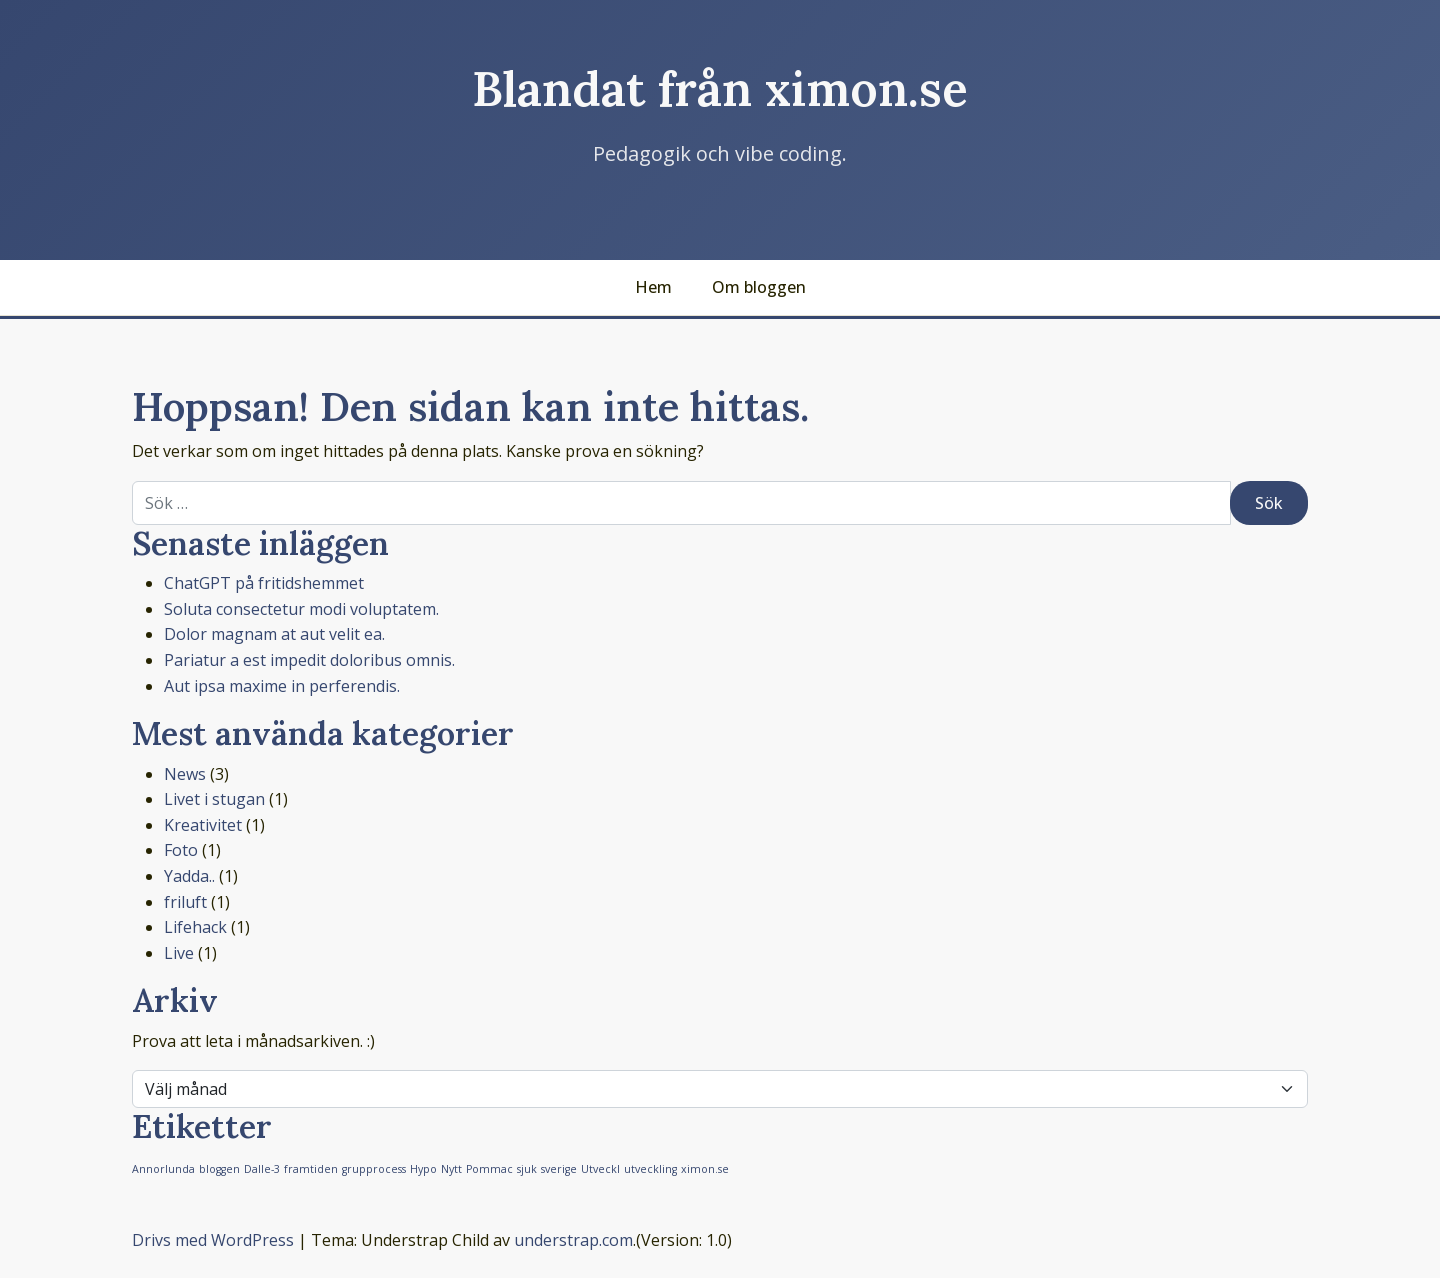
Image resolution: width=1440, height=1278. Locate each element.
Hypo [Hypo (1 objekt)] (423, 1169)
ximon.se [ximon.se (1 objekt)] (705, 1169)
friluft (185, 902)
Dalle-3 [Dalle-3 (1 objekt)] (262, 1169)
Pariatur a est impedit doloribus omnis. (309, 660)
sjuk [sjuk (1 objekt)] (527, 1169)
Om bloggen (759, 287)
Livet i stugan (214, 799)
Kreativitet (203, 825)
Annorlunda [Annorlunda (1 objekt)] (163, 1169)
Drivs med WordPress (213, 1240)
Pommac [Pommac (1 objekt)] (489, 1169)
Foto (181, 850)
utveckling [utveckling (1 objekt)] (650, 1169)
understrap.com (573, 1240)
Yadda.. (189, 876)
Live (179, 953)
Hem (653, 287)
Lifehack (195, 927)
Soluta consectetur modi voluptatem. (301, 609)
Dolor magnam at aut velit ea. (274, 634)
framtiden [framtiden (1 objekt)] (311, 1169)
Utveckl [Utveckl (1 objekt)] (600, 1169)
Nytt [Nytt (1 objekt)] (451, 1169)
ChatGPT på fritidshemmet (264, 583)
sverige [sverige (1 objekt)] (559, 1169)
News (185, 774)
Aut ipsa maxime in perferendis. (282, 686)
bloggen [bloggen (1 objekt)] (219, 1169)
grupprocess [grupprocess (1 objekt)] (374, 1169)
